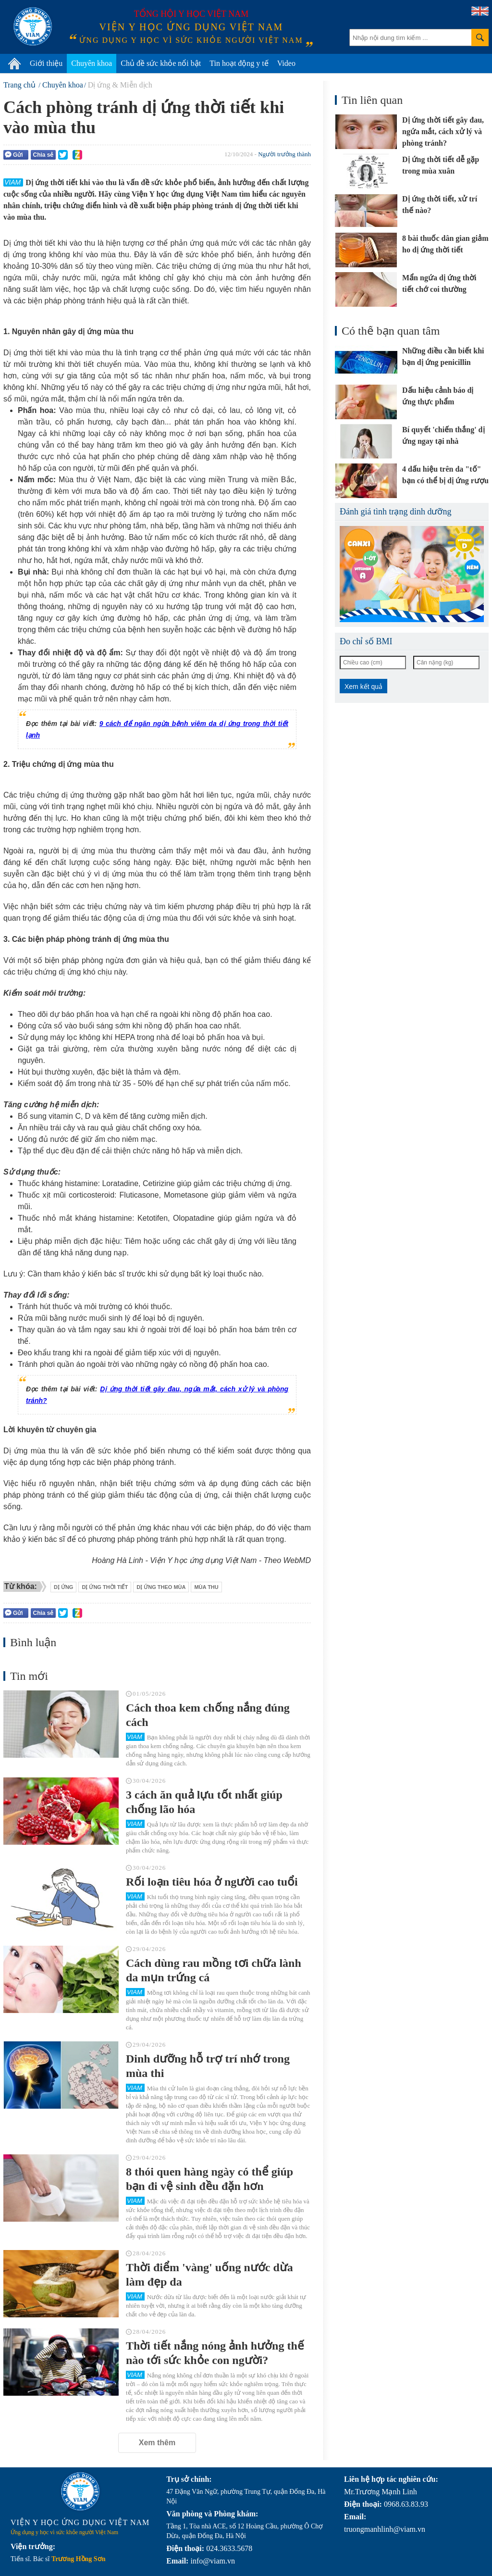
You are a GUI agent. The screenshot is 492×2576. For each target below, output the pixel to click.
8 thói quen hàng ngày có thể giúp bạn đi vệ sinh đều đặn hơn (209, 2178)
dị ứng (64, 1587)
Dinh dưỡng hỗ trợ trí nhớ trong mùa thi (208, 2065)
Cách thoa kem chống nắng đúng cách (208, 1714)
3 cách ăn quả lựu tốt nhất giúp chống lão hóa (204, 1801)
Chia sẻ (43, 154)
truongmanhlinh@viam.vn (384, 2529)
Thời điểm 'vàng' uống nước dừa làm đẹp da (209, 2274)
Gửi (14, 154)
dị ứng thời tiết (105, 1587)
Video (286, 63)
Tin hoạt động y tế (239, 63)
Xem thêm (157, 2442)
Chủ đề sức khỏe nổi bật (161, 63)
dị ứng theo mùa (160, 1587)
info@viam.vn (212, 2561)
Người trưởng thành (284, 154)
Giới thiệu (46, 63)
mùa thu (206, 1587)
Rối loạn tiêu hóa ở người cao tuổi (212, 1882)
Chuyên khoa (91, 63)
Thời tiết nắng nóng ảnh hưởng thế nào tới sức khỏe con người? (215, 2352)
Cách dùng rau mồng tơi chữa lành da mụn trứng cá (213, 1970)
